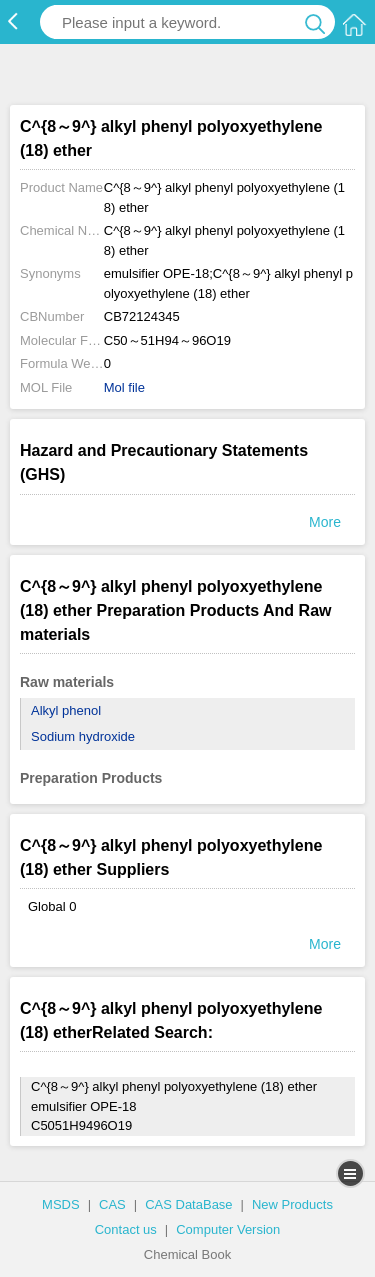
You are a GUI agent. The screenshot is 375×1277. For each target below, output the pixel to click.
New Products (292, 1204)
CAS (112, 1204)
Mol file (124, 387)
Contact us (126, 1229)
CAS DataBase (188, 1204)
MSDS (61, 1204)
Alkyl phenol (66, 710)
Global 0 (52, 906)
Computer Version (228, 1229)
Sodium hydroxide (83, 736)
